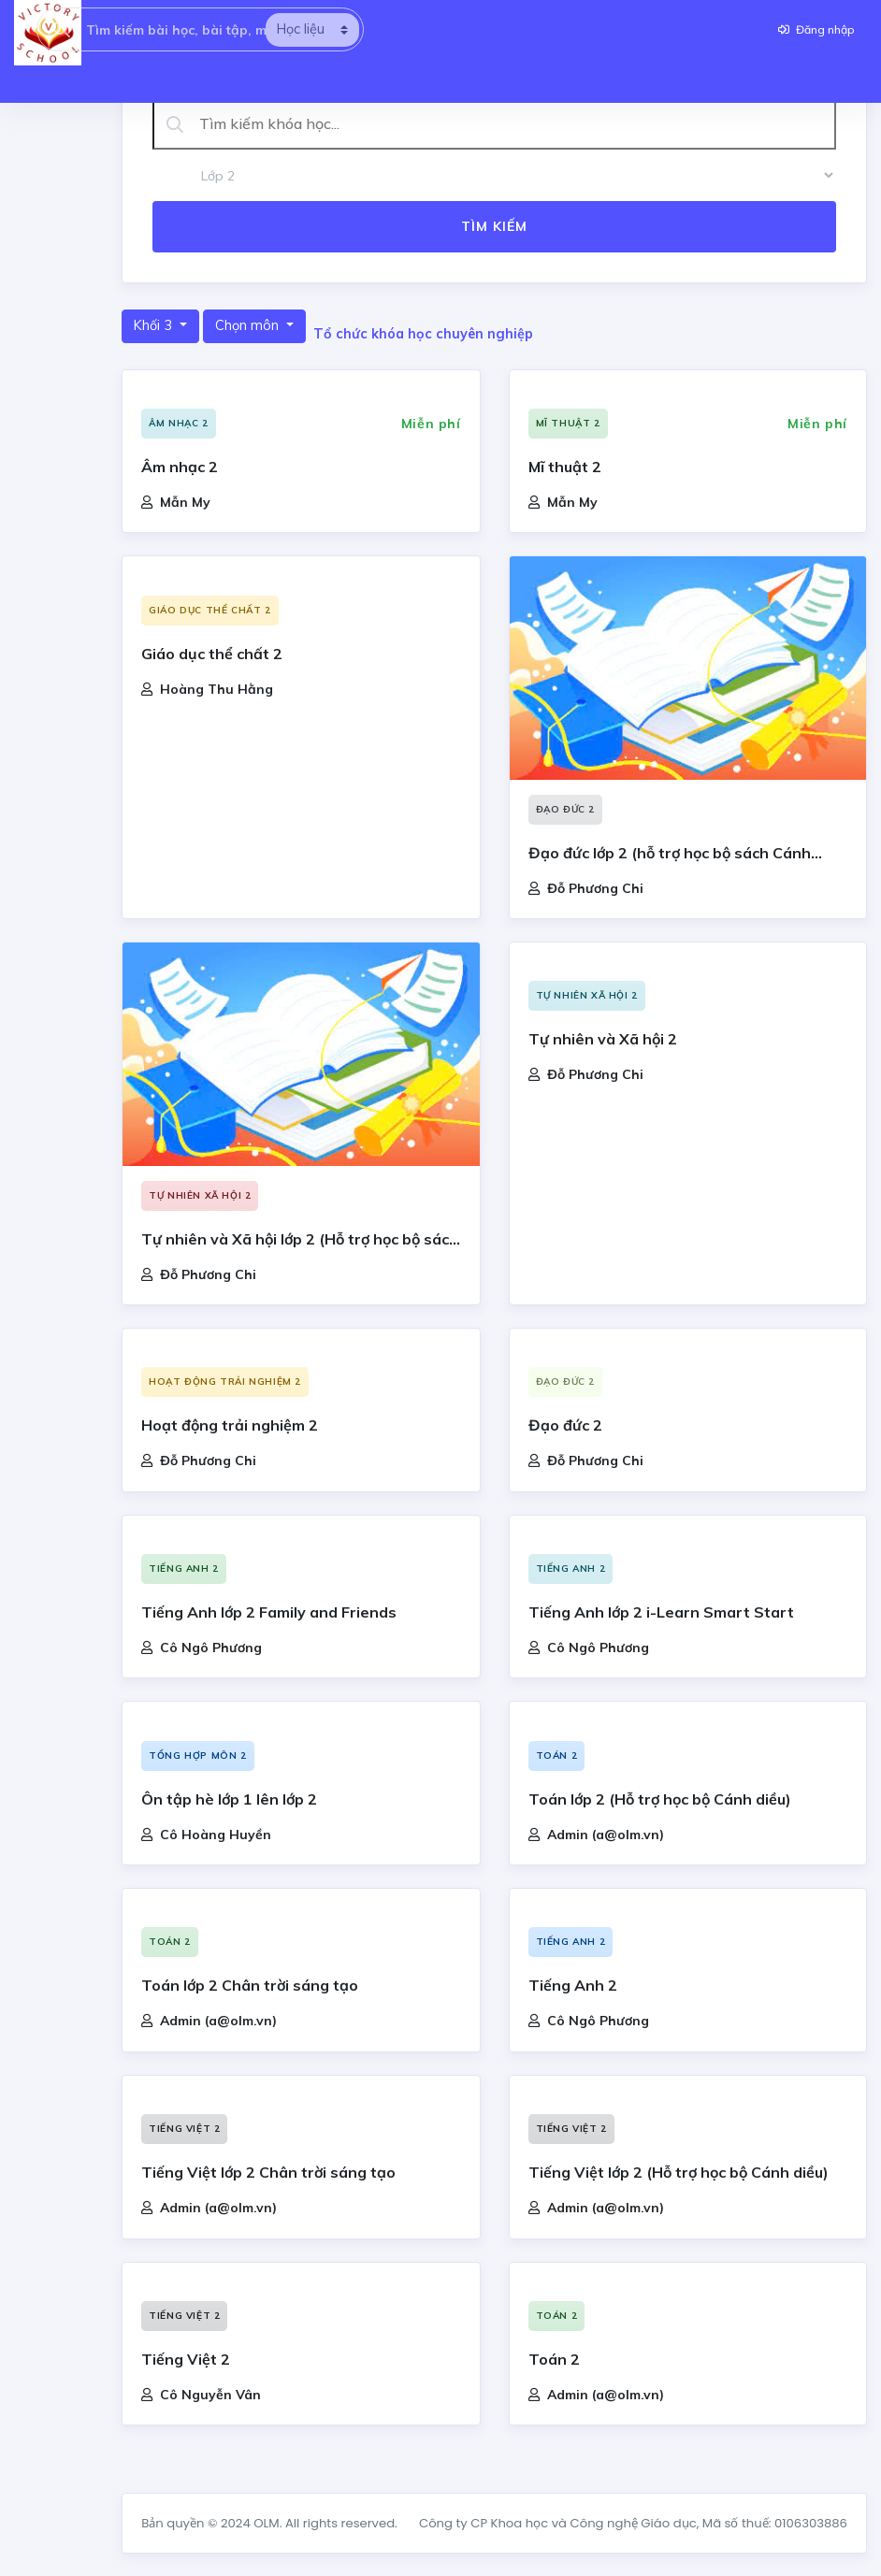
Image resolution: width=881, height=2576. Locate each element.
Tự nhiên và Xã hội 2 (602, 1038)
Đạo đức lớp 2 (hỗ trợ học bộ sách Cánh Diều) (669, 854)
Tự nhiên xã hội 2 (200, 1195)
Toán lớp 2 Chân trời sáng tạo (249, 1985)
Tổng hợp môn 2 (197, 1755)
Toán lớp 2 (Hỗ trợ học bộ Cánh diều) (659, 1799)
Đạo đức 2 (565, 809)
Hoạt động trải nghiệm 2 (225, 1381)
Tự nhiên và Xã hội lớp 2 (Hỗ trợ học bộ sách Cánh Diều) (299, 1241)
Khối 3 (155, 325)
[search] (312, 30)
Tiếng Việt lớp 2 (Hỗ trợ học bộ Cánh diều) (678, 2172)
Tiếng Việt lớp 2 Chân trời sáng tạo (268, 2172)
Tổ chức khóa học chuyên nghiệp (423, 333)
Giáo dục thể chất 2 (209, 610)
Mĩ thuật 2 (568, 423)
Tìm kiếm (494, 226)
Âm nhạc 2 (178, 423)
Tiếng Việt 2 (184, 2129)
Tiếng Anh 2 (184, 1568)
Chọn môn (248, 325)
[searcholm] (61, 29)
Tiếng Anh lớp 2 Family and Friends (269, 1612)
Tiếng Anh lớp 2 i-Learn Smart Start (661, 1612)
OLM (266, 2523)
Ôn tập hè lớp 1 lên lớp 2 (229, 1799)
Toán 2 (557, 1755)
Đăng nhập (816, 29)
